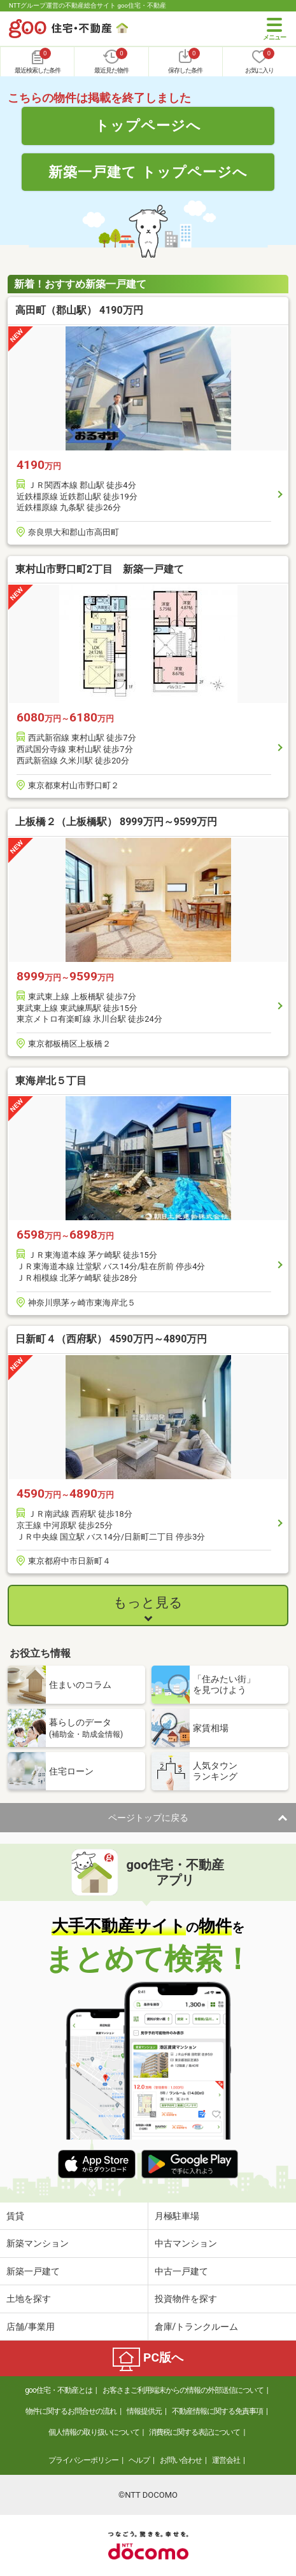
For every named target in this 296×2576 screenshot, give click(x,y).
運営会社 (226, 2460)
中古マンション (186, 2243)
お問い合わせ (181, 2460)
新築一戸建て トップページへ (148, 172)
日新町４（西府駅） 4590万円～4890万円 (111, 1339)
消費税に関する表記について (194, 2432)
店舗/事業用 (30, 2327)
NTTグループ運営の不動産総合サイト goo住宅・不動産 (87, 5)
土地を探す (28, 2299)
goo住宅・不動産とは (58, 2390)
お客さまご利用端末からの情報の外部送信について (183, 2390)
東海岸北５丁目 (51, 1081)
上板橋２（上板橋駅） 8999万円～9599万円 (116, 822)
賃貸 (15, 2216)
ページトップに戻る (148, 1818)
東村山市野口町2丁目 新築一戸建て (99, 569)
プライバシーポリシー (83, 2460)
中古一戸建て (181, 2271)
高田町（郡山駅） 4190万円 (79, 310)
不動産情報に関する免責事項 (217, 2411)
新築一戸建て (33, 2271)
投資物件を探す (186, 2299)
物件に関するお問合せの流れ (70, 2411)
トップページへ (148, 125)
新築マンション (37, 2243)
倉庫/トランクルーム (197, 2327)
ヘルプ (139, 2460)
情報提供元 (144, 2411)
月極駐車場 (177, 2216)
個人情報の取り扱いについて (93, 2432)
